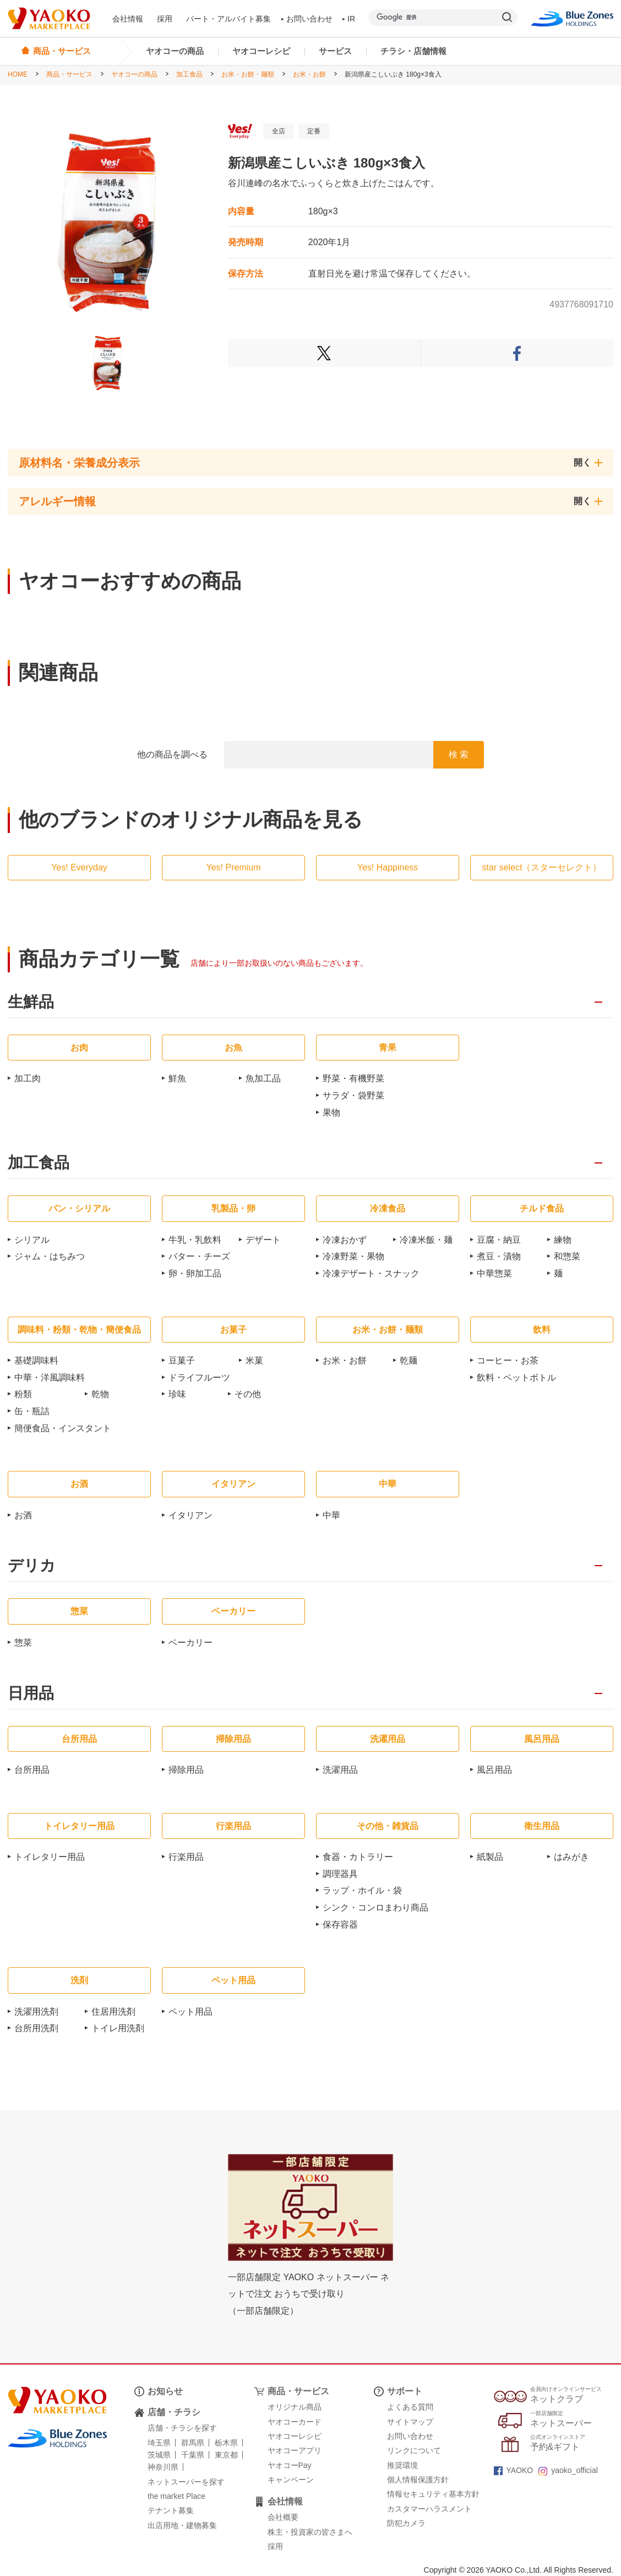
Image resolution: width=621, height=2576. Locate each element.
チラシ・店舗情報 (413, 51)
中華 (331, 1515)
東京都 (226, 2454)
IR (349, 18)
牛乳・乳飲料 (194, 1239)
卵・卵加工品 (194, 1273)
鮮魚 (177, 1078)
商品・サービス (69, 74)
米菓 (254, 1360)
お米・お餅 (309, 74)
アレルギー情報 (57, 501)
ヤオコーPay (290, 2465)
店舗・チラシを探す (182, 2427)
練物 (562, 1239)
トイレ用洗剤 (117, 2028)
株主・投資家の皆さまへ (310, 2532)
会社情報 (127, 18)
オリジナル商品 (295, 2406)
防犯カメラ (406, 2523)
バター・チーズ (199, 1256)
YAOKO (513, 2470)
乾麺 (408, 1360)
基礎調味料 (36, 1360)
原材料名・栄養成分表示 (79, 463)
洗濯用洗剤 (36, 2011)
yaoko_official (568, 2470)
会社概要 (283, 2517)
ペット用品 (190, 2011)
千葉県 (192, 2454)
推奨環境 (402, 2465)
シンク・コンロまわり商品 (375, 1907)
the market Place (176, 2496)
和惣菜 (567, 1256)
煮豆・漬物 (499, 1256)
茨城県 (159, 2454)
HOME (18, 74)
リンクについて (414, 2450)
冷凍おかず (345, 1239)
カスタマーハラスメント (429, 2508)
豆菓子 (181, 1360)
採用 (164, 18)
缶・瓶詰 (32, 1411)
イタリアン (190, 1515)
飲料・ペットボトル (516, 1377)
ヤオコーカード (295, 2421)
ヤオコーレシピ (261, 51)
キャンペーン (291, 2479)
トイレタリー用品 (49, 1856)
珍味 (177, 1394)
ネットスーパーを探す (186, 2481)
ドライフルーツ (199, 1377)
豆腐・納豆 (499, 1239)
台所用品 (32, 1769)
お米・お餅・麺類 (247, 74)
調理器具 (340, 1874)
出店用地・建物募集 (182, 2525)
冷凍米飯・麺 (426, 1239)
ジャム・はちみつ (49, 1256)
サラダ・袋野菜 (353, 1095)
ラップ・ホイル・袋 (362, 1890)
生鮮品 (31, 1002)
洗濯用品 (340, 1769)
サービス (335, 51)
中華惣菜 (494, 1273)
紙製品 (490, 1856)
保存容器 (340, 1924)
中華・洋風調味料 (49, 1377)
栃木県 (226, 2442)
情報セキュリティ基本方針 (433, 2494)
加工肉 (27, 1078)
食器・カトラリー (358, 1856)
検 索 (459, 754)
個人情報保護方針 (418, 2479)
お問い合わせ (307, 18)
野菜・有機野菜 (353, 1078)
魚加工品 (263, 1078)
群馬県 (192, 2442)
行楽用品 (186, 1856)
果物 (331, 1112)
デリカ (32, 1566)
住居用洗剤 (113, 2011)
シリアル (32, 1239)
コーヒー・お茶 (507, 1360)
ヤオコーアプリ (295, 2450)
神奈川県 (163, 2467)
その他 (248, 1394)
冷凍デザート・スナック (371, 1273)
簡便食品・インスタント (62, 1428)
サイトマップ (410, 2421)
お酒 (23, 1515)
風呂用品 (494, 1769)
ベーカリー (190, 1642)
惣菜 (23, 1642)
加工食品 (189, 74)
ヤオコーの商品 (175, 51)
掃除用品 (186, 1769)
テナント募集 (171, 2510)
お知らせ (165, 2391)
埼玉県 (159, 2442)
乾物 (100, 1394)
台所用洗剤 (36, 2028)
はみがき (571, 1856)
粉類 (23, 1394)
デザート (263, 1239)
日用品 (31, 1694)
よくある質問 (410, 2406)
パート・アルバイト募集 (228, 18)
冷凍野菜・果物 (353, 1256)
